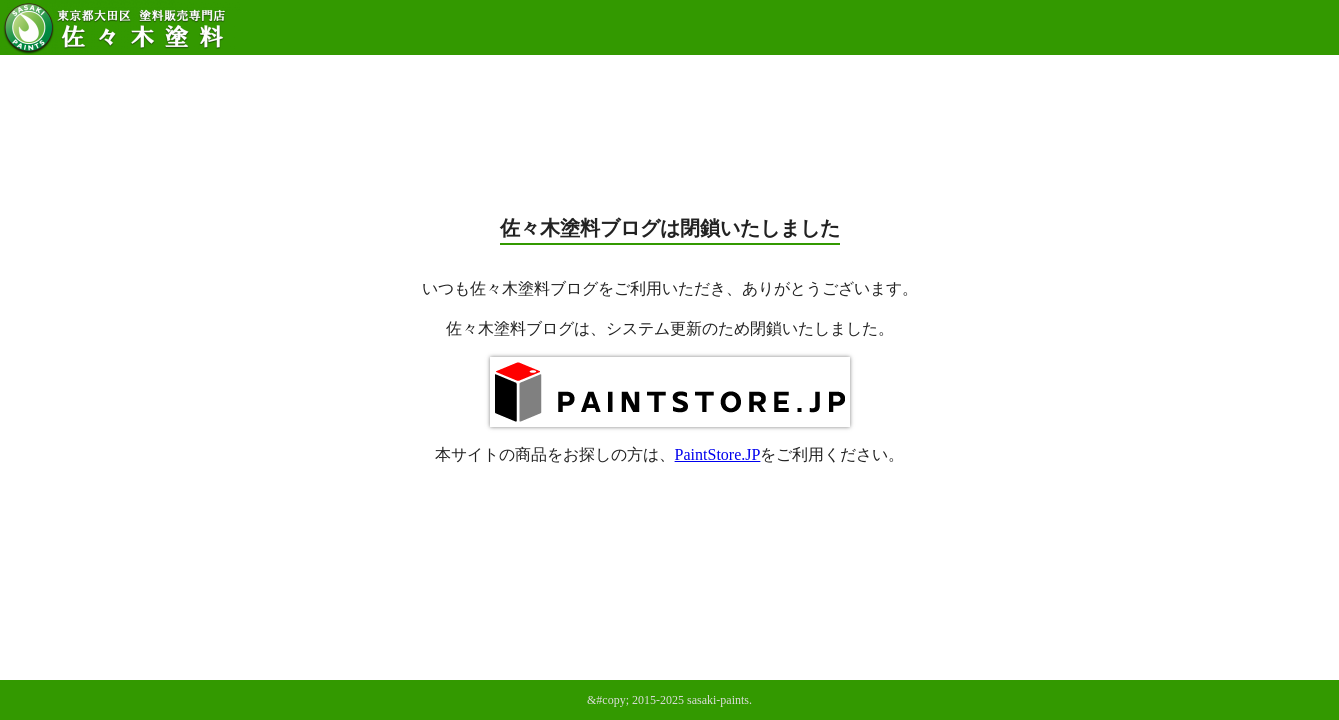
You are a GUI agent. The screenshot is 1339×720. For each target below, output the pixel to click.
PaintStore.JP (718, 454)
